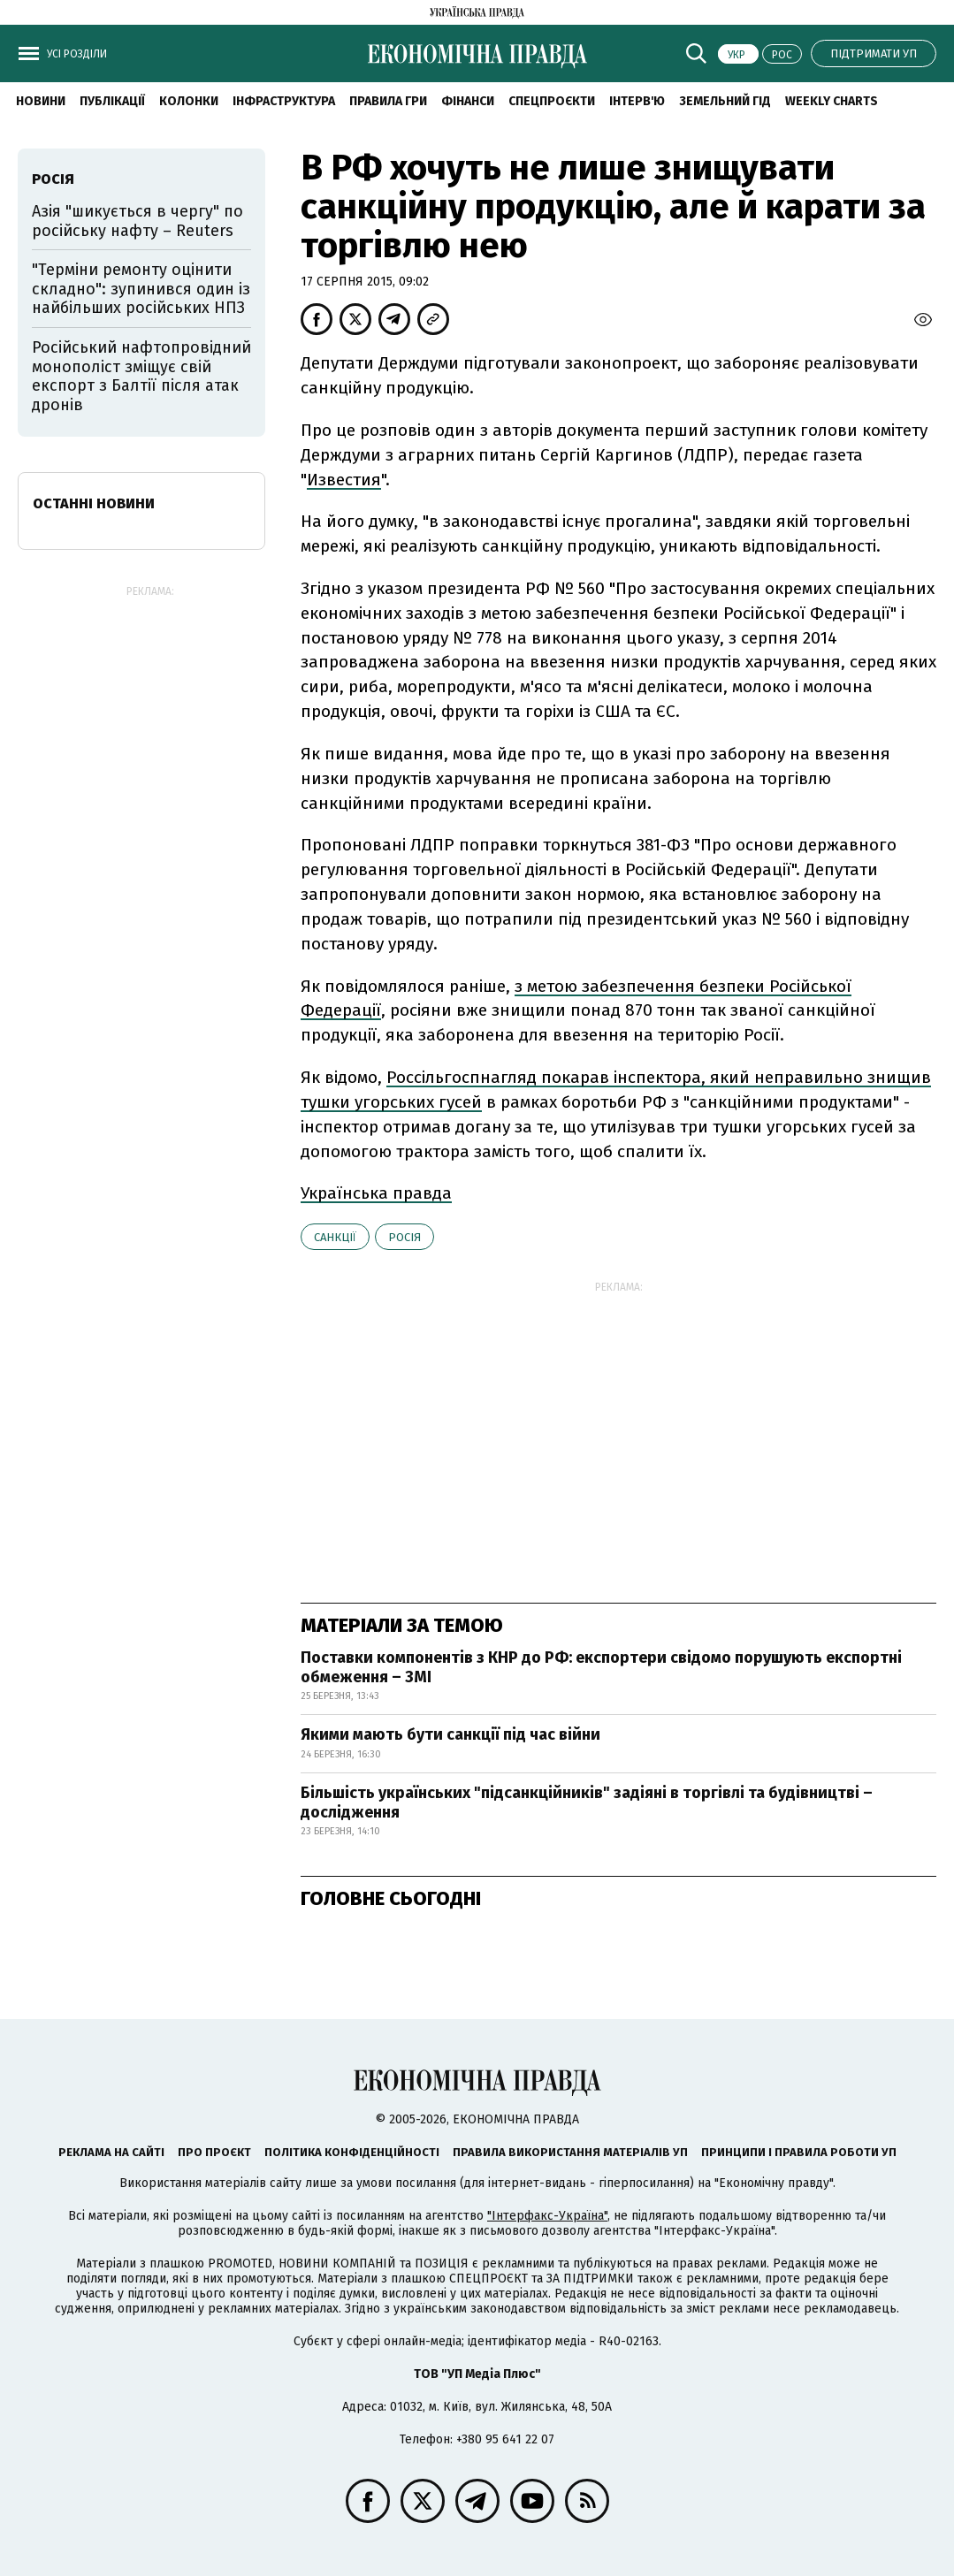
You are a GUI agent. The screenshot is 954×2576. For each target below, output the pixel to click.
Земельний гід (725, 101)
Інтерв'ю (637, 101)
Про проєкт (214, 2152)
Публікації (112, 101)
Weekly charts (831, 101)
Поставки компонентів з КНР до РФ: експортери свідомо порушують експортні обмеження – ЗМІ (601, 1667)
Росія (404, 1237)
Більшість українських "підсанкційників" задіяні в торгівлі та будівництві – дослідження (587, 1802)
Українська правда (376, 1193)
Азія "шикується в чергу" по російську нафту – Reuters (137, 221)
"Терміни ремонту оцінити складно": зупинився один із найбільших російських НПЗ (141, 288)
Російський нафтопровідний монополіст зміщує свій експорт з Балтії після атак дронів (141, 376)
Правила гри (388, 101)
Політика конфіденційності (351, 2152)
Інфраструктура (284, 101)
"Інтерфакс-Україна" (547, 2215)
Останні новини (94, 503)
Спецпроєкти (551, 101)
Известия (344, 479)
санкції (335, 1237)
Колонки (188, 101)
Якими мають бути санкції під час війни (450, 1734)
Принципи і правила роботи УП (799, 2152)
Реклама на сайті (111, 2152)
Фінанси (467, 101)
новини (40, 101)
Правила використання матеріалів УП (570, 2152)
